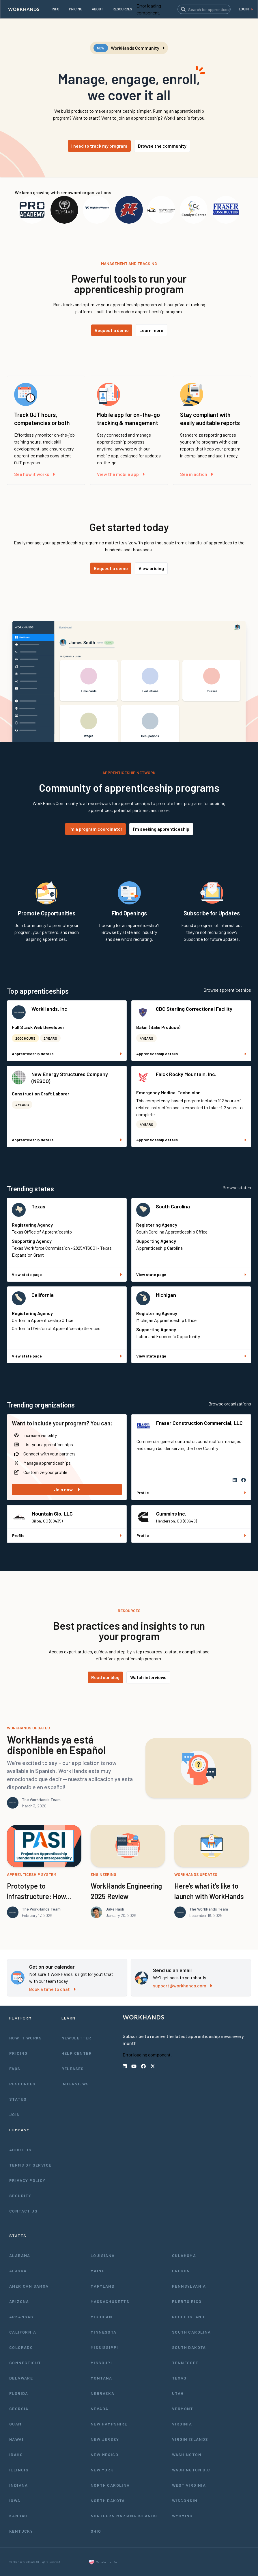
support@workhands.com (182, 1985)
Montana (101, 2377)
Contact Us (23, 2210)
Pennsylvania (189, 2286)
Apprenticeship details (67, 1053)
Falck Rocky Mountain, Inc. (186, 1074)
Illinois (19, 2469)
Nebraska (102, 2393)
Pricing (18, 2053)
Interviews (75, 2083)
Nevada (99, 2408)
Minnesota (104, 2332)
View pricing (151, 568)
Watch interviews (148, 1677)
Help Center (76, 2053)
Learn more (151, 330)
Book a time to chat (52, 1989)
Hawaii (17, 2439)
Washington (186, 2454)
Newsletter (76, 2037)
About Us (20, 2149)
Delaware (21, 2377)
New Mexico (104, 2454)
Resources (22, 2083)
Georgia (19, 2408)
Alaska (18, 2270)
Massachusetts (110, 2301)
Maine (97, 2270)
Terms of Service (30, 2165)
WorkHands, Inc (49, 1009)
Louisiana (103, 2255)
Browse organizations (229, 1403)
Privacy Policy (27, 2180)
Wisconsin (185, 2500)
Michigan (166, 1295)
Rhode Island (188, 2316)
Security (20, 2195)
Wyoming (182, 2515)
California (42, 1295)
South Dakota (189, 2347)
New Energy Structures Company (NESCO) (69, 1077)
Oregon (181, 2270)
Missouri (101, 2362)
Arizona (19, 2301)
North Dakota (108, 2500)
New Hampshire (109, 2423)
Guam (15, 2423)
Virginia (182, 2423)
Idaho (16, 2454)
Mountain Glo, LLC (52, 1513)
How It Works (25, 2037)
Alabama (19, 2255)
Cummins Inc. (171, 1513)
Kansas (18, 2515)
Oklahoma (184, 2255)
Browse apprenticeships (227, 990)
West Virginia (189, 2485)
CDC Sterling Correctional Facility (194, 1009)
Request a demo (112, 330)
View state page (67, 1274)
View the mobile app (121, 474)
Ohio (96, 2531)
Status (18, 2099)
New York (102, 2469)
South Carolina (173, 1206)
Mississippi (104, 2347)
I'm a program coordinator (95, 829)
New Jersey (105, 2439)
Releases (72, 2068)
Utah (178, 2393)
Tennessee (185, 2362)
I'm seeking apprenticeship (161, 829)
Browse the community (162, 146)
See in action (196, 474)
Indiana (18, 2485)
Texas (38, 1206)
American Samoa (29, 2286)
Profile (191, 1492)
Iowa (14, 2500)
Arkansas (21, 2316)
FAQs (14, 2068)
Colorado (21, 2347)
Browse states (237, 1187)
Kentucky (21, 2531)
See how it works (34, 474)
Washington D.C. (192, 2469)
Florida (18, 2393)
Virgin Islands (190, 2439)
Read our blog (105, 1677)
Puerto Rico (186, 2301)
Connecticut (25, 2362)
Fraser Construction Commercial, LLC (199, 1423)
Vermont (182, 2408)
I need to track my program (99, 146)
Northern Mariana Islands (124, 2515)
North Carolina (110, 2485)
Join (14, 2114)
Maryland (103, 2286)
